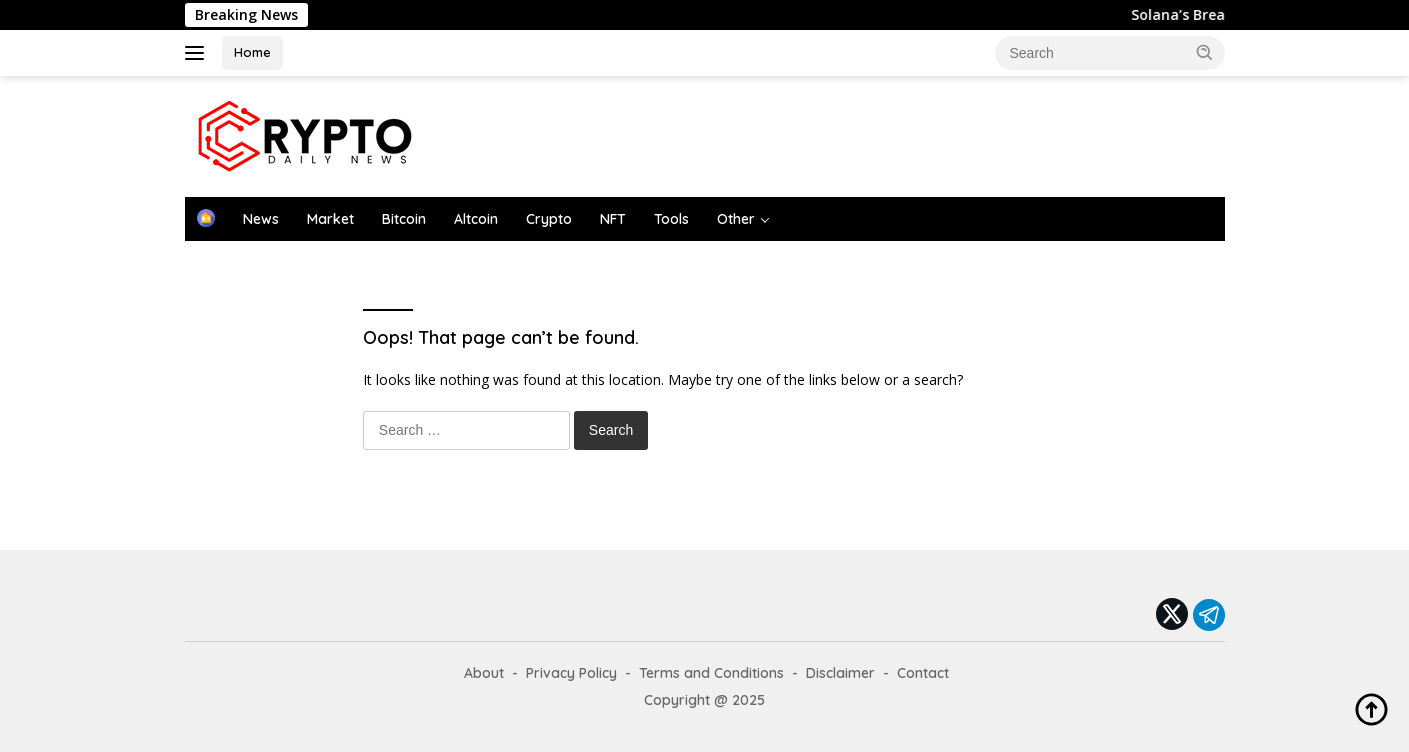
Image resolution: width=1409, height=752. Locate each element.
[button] (1205, 52)
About (484, 673)
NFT (613, 219)
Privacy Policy (571, 673)
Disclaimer (840, 673)
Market (330, 219)
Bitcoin (404, 219)
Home (252, 52)
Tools (671, 219)
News (261, 219)
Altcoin (476, 219)
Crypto (549, 219)
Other (736, 219)
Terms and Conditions (711, 673)
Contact (923, 673)
